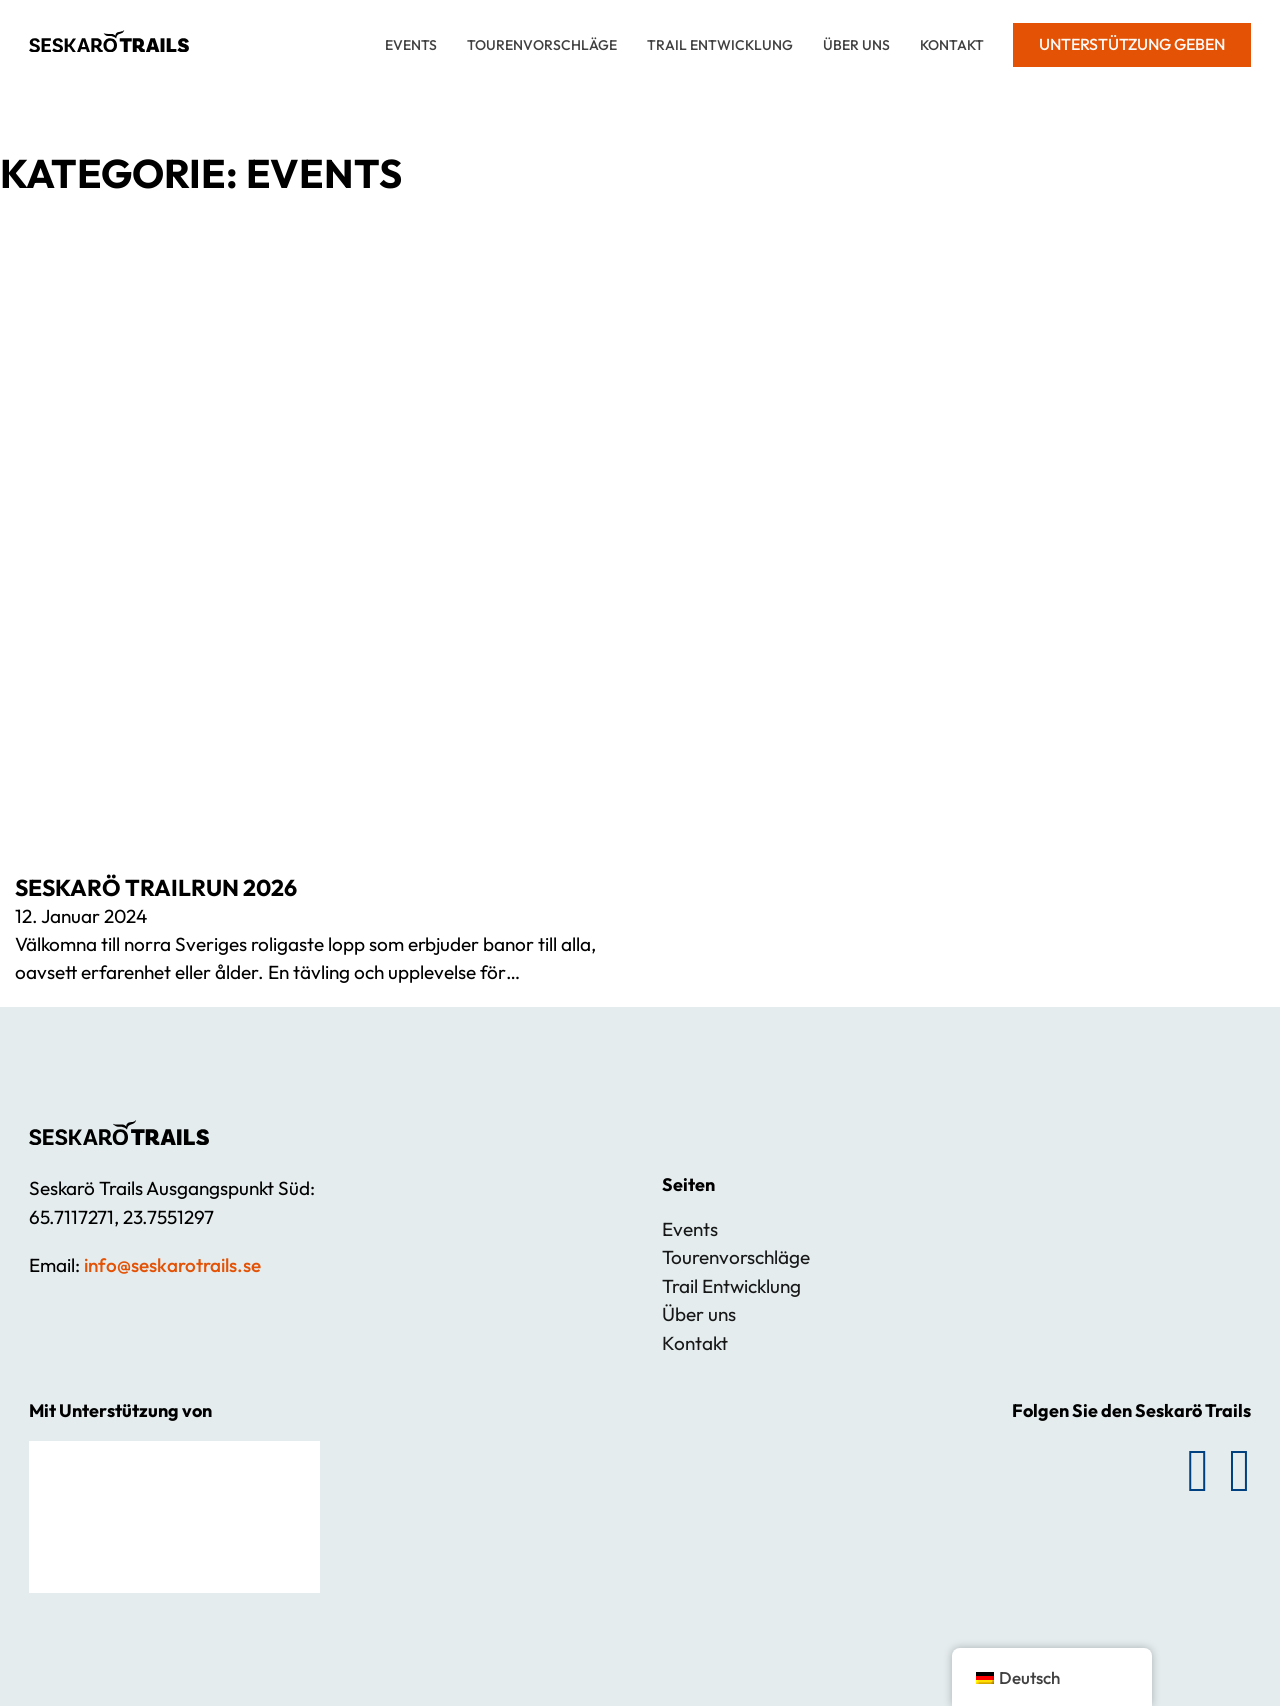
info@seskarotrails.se (172, 1265)
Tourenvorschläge (542, 45)
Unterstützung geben (1132, 44)
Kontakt (952, 45)
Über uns (856, 45)
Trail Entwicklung (720, 45)
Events (411, 45)
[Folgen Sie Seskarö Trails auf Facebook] (1198, 1471)
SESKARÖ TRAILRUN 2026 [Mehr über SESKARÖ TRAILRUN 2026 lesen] (156, 887)
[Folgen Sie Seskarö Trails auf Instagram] (1240, 1471)
